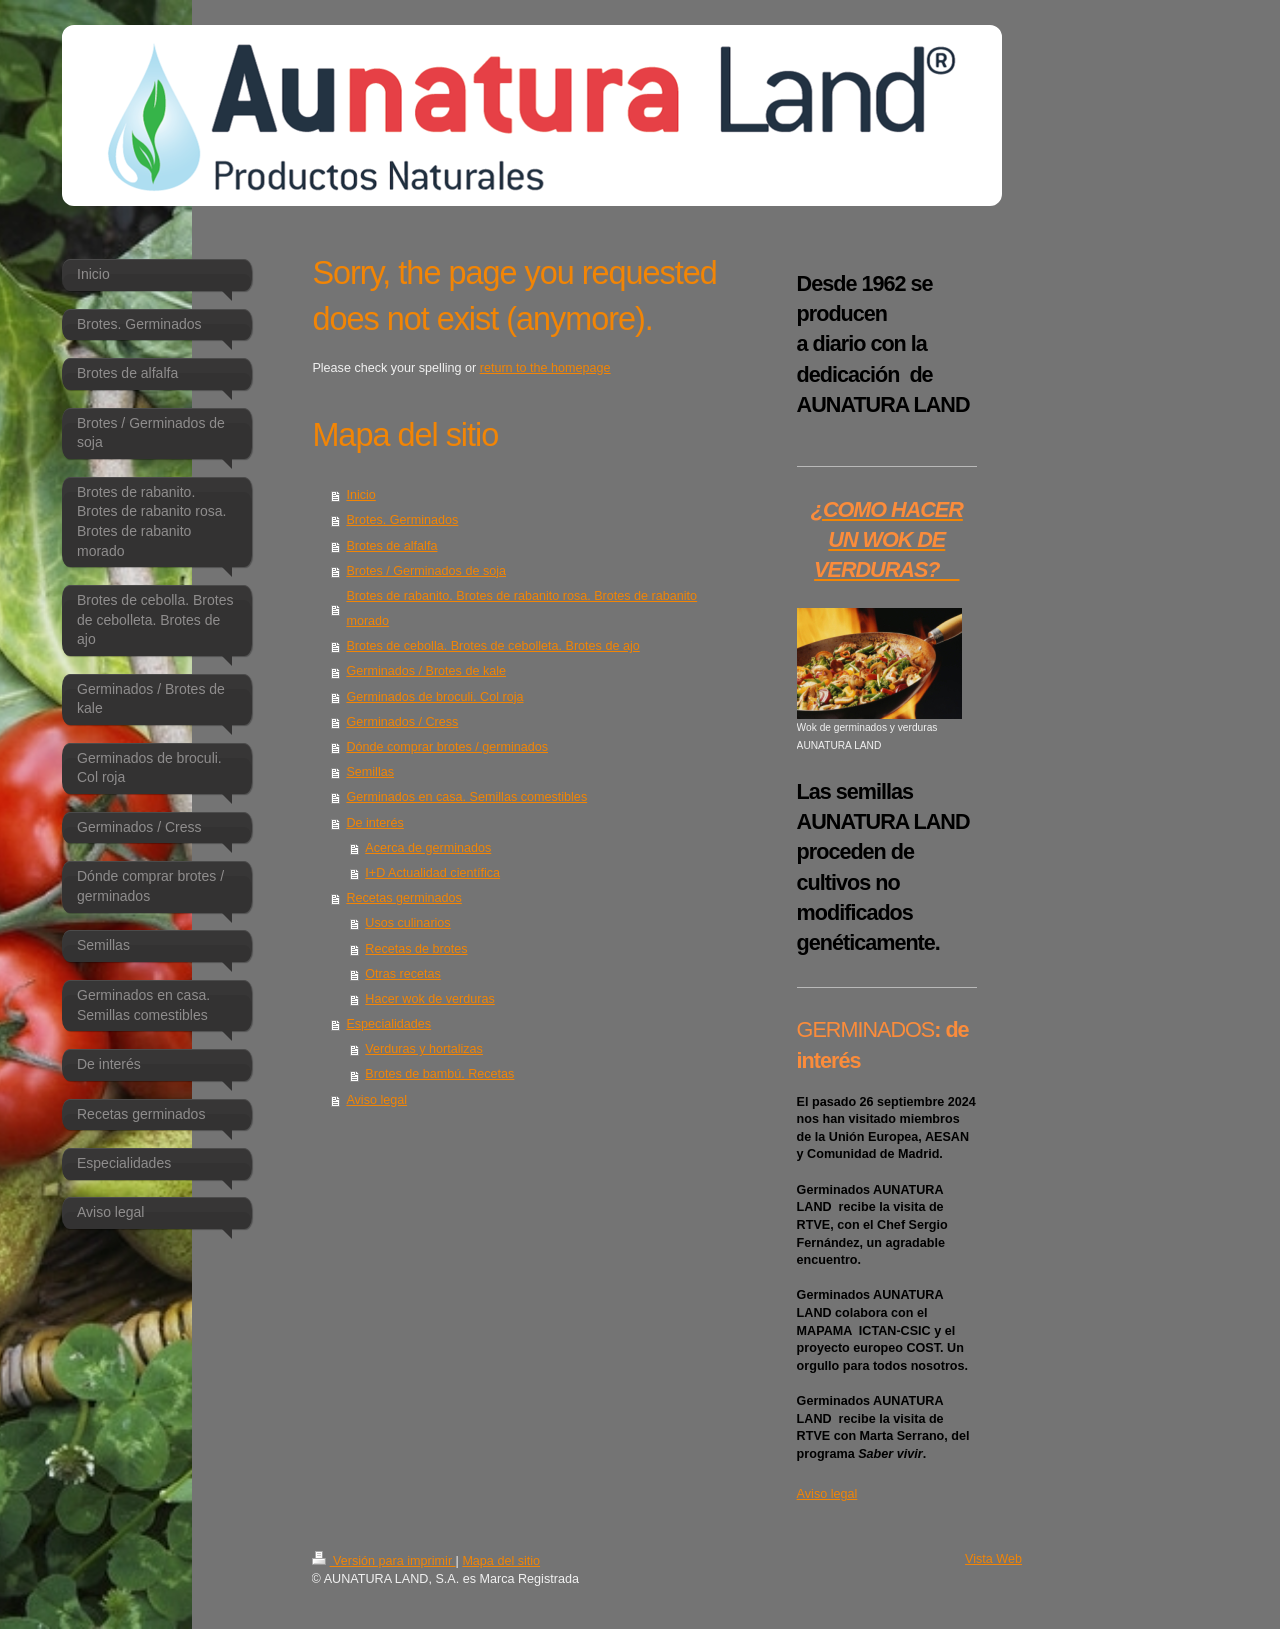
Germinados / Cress (402, 722)
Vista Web (993, 1559)
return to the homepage (545, 368)
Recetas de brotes (416, 949)
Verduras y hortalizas (424, 1049)
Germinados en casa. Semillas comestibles (466, 797)
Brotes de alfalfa (391, 546)
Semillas (370, 772)
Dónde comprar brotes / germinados (447, 747)
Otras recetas (403, 974)
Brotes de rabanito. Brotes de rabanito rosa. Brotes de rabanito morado (521, 608)
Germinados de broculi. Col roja (434, 697)
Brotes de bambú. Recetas (439, 1074)
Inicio (360, 495)
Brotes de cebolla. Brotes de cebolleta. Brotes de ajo (492, 646)
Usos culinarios (407, 923)
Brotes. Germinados (402, 520)
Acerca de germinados (428, 848)
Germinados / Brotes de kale (426, 671)
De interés (374, 823)
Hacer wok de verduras (430, 999)
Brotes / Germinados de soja (426, 571)
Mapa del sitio (501, 1561)
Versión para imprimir (384, 1561)
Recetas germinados (404, 898)
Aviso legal (376, 1100)
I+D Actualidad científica (432, 873)
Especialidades (388, 1024)
